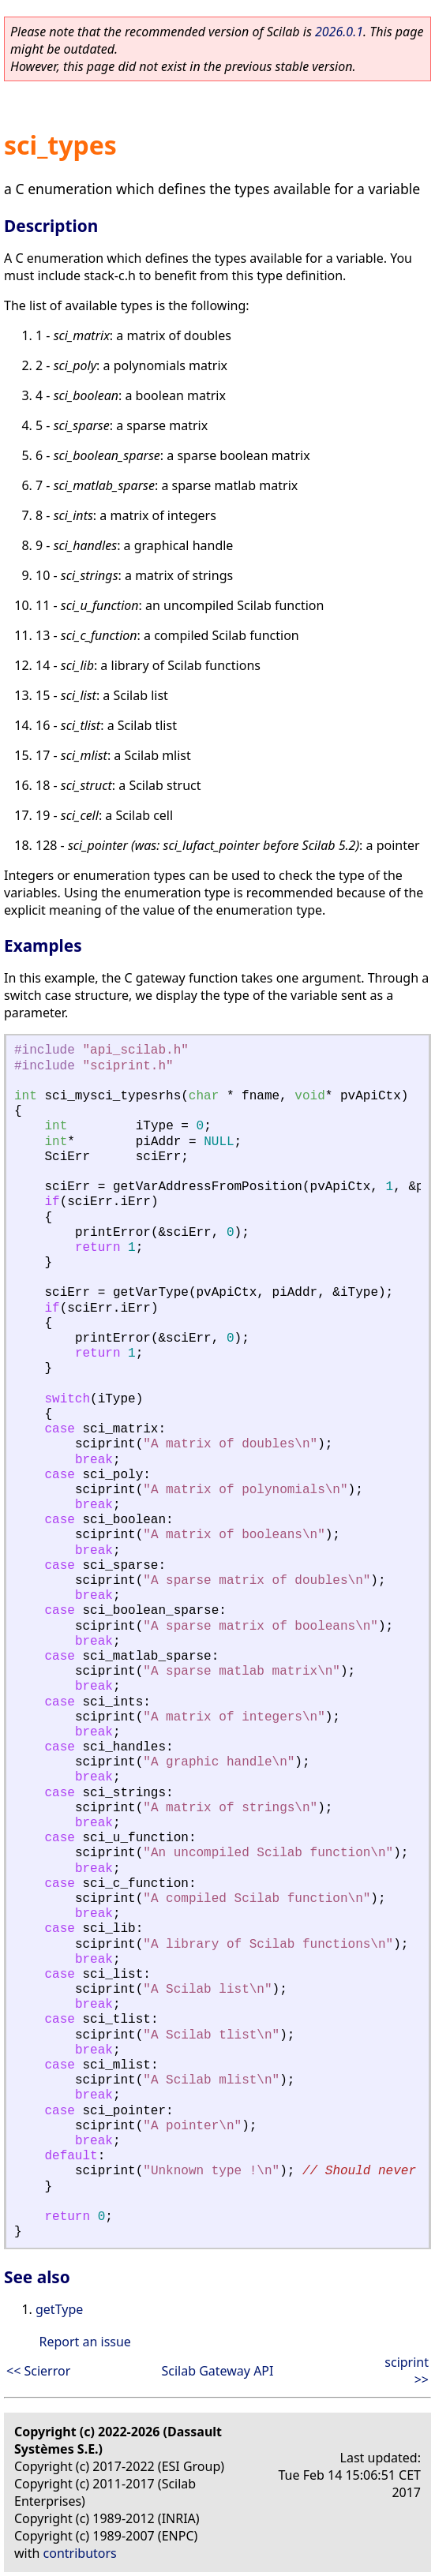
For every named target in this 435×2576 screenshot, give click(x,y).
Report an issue (84, 2341)
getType (59, 2309)
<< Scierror (38, 2370)
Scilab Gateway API (217, 2370)
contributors (80, 2553)
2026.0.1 (339, 31)
